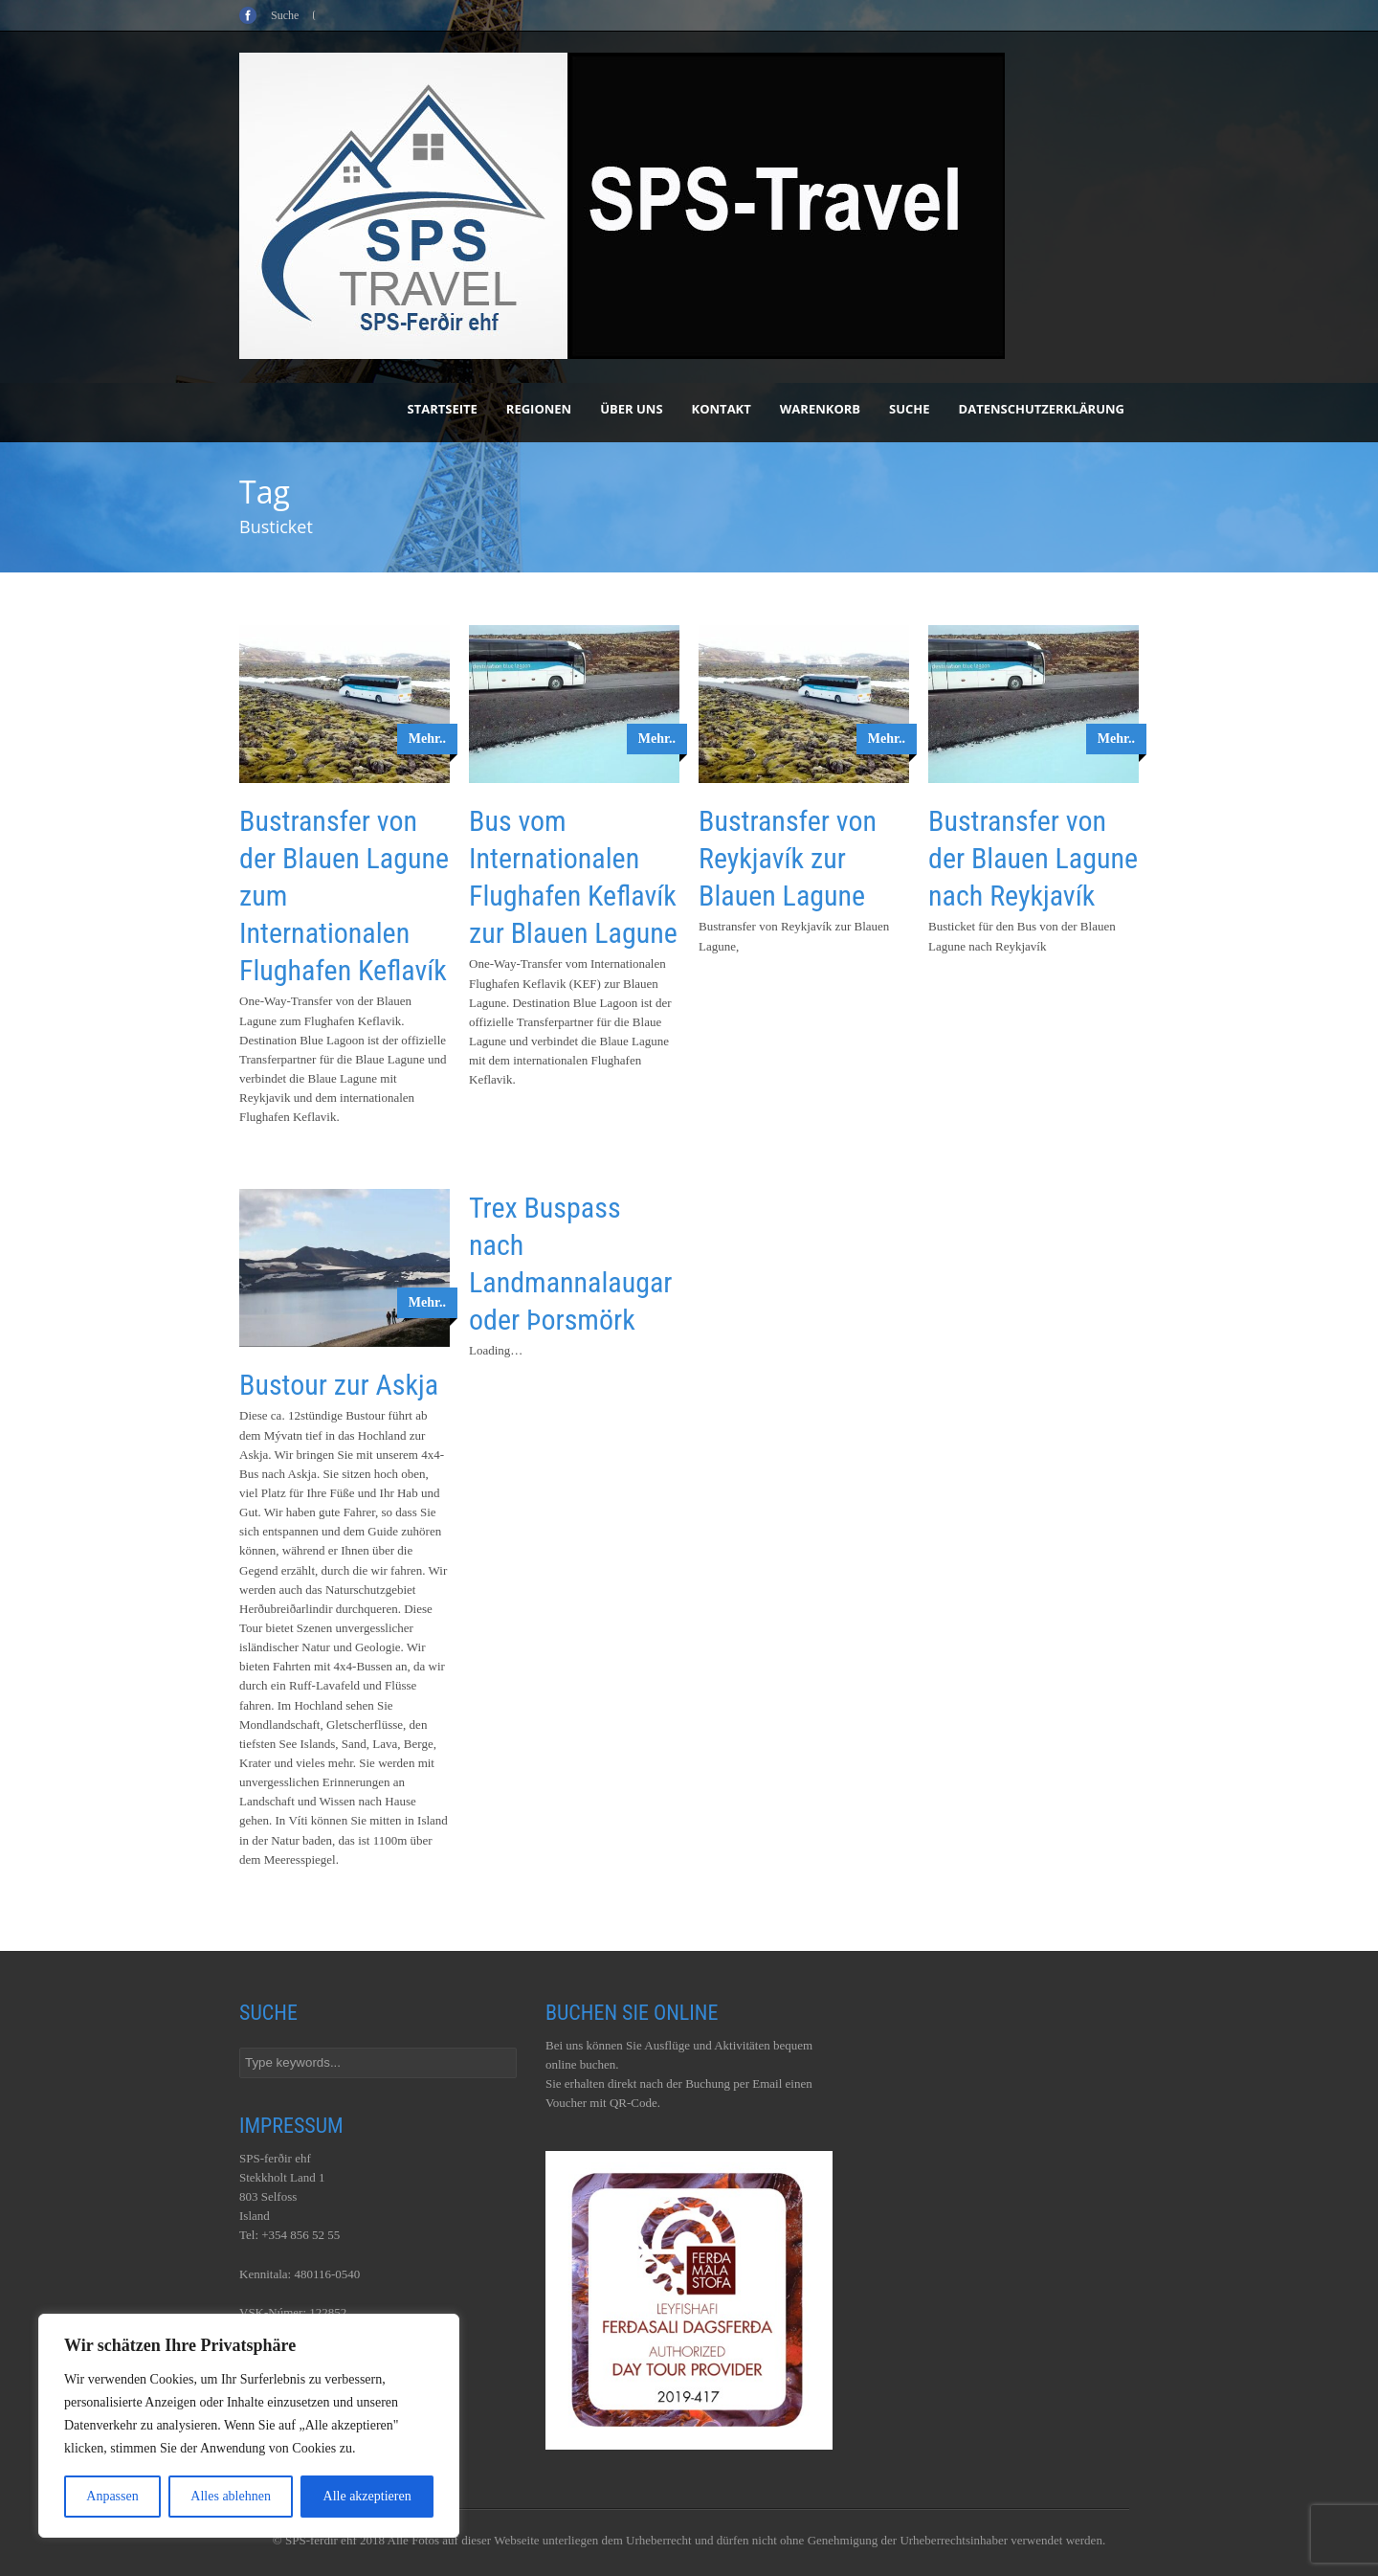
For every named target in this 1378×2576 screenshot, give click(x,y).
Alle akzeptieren (367, 2496)
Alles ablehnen (230, 2496)
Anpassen (112, 2496)
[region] (248, 2426)
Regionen (538, 408)
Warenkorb (820, 408)
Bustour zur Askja (338, 1384)
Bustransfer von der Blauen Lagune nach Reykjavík (1033, 858)
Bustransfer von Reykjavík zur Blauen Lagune (788, 858)
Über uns (631, 408)
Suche (909, 408)
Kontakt (721, 408)
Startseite (443, 408)
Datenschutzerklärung (1041, 408)
